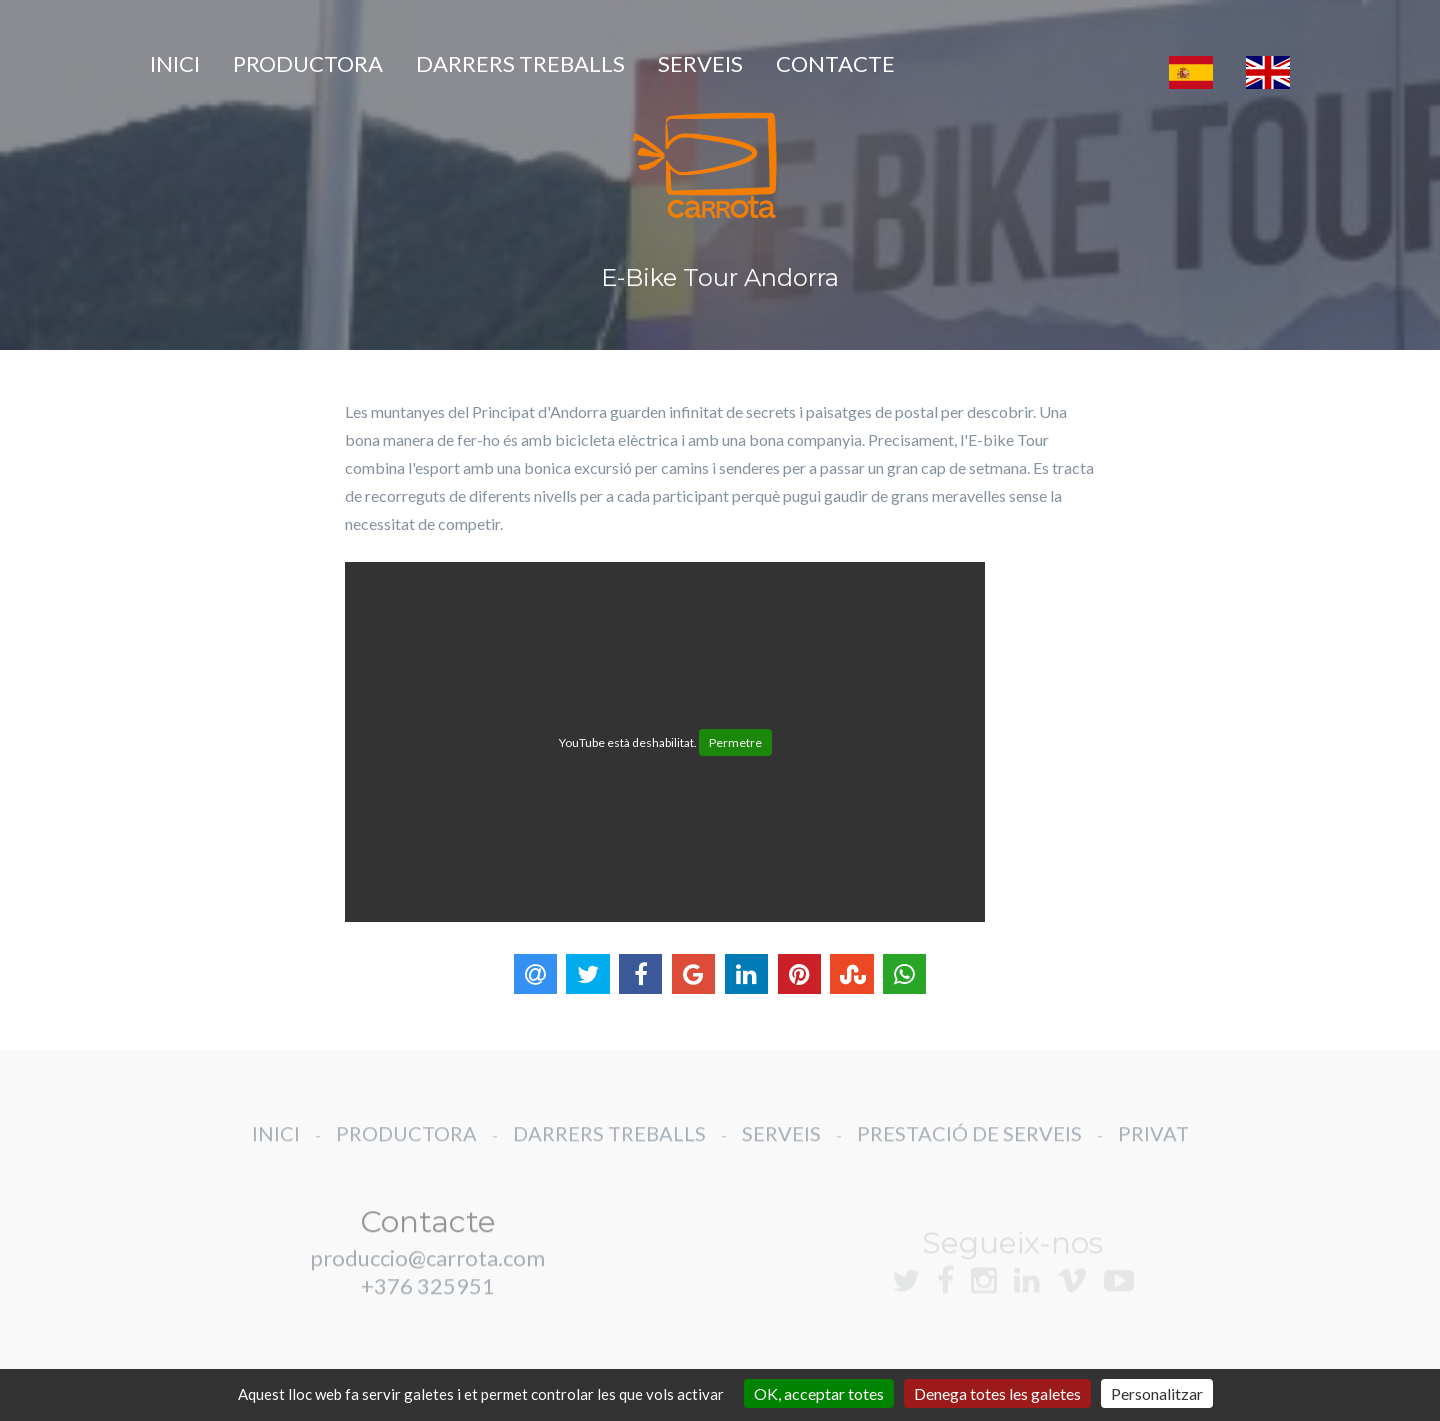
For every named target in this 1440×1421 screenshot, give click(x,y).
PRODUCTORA (308, 63)
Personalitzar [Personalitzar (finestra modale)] (1157, 1393)
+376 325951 (428, 1301)
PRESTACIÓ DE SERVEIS (969, 1149)
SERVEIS (700, 63)
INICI (175, 63)
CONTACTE (835, 63)
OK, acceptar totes (819, 1393)
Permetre (735, 742)
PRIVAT (1153, 1149)
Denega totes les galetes (997, 1393)
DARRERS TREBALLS (520, 63)
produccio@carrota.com (427, 1273)
